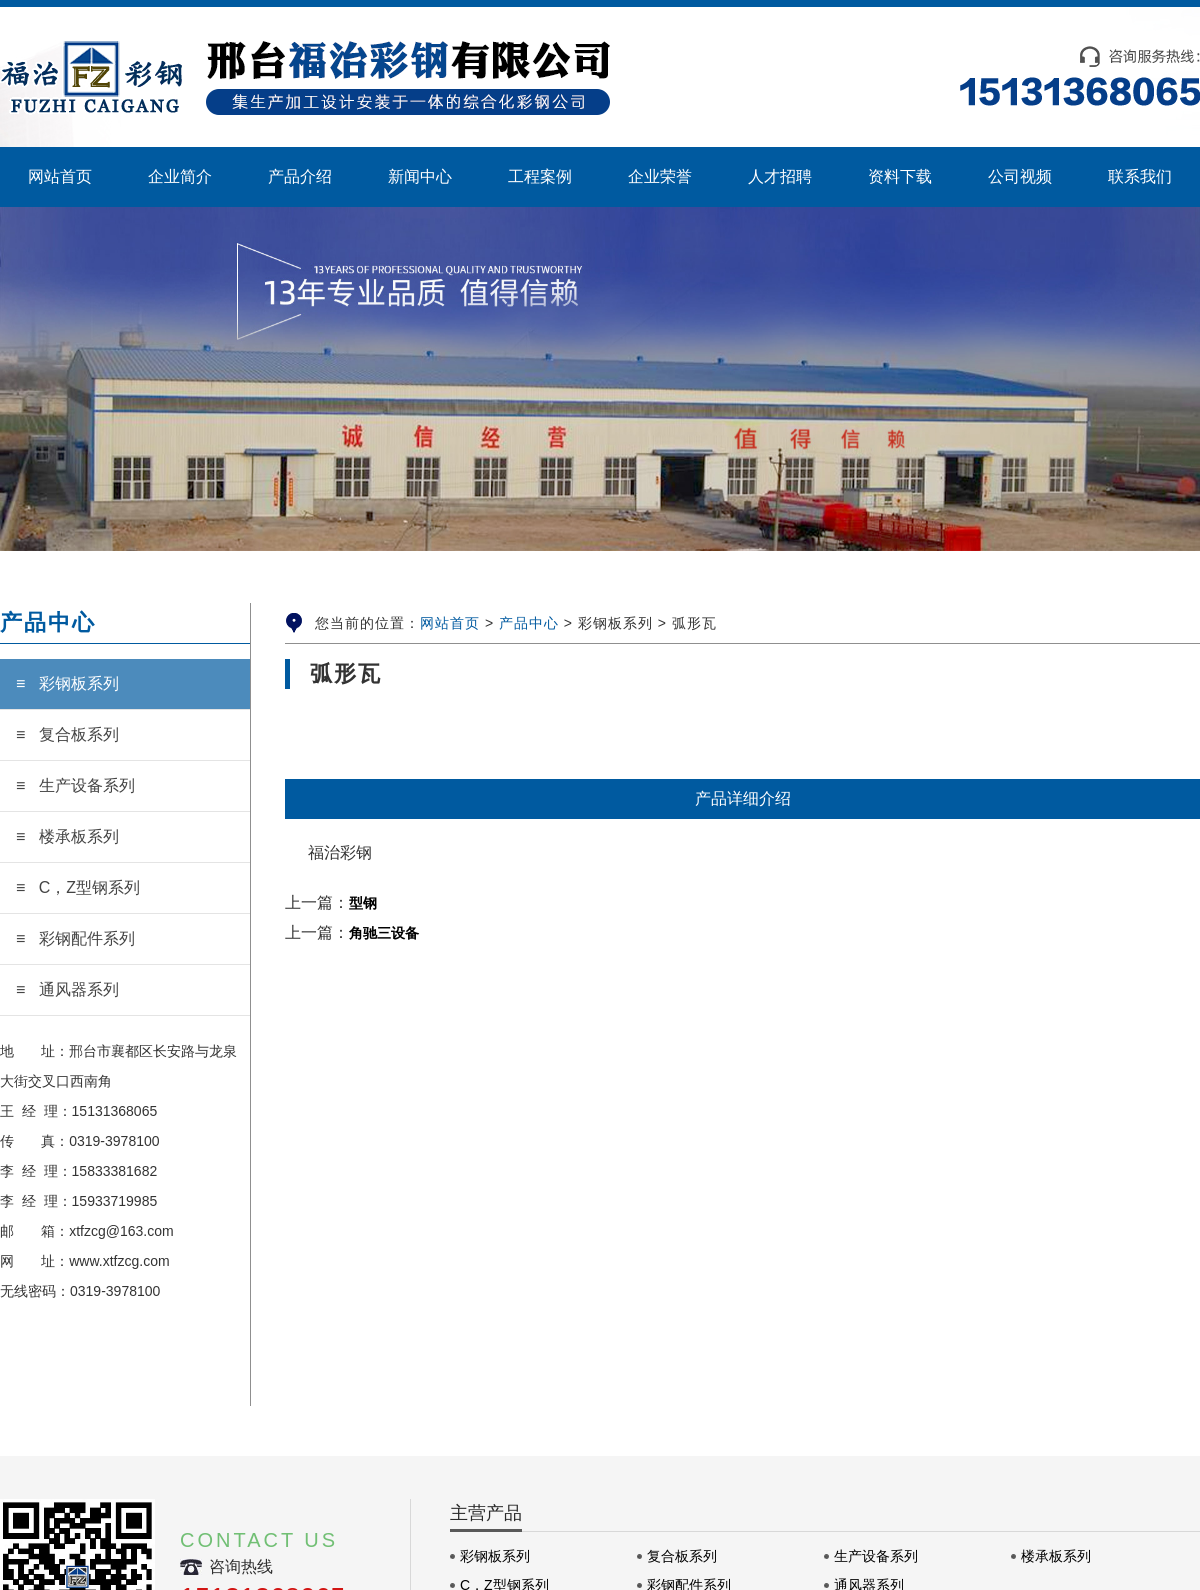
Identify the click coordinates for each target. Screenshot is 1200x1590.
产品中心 (529, 623)
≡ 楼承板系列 (67, 836)
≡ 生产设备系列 (75, 785)
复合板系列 (682, 1556)
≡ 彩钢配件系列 (75, 938)
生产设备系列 (876, 1556)
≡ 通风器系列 (67, 989)
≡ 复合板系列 (67, 734)
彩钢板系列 (495, 1556)
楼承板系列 (1056, 1556)
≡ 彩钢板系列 (67, 683)
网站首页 (450, 623)
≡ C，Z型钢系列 (78, 887)
